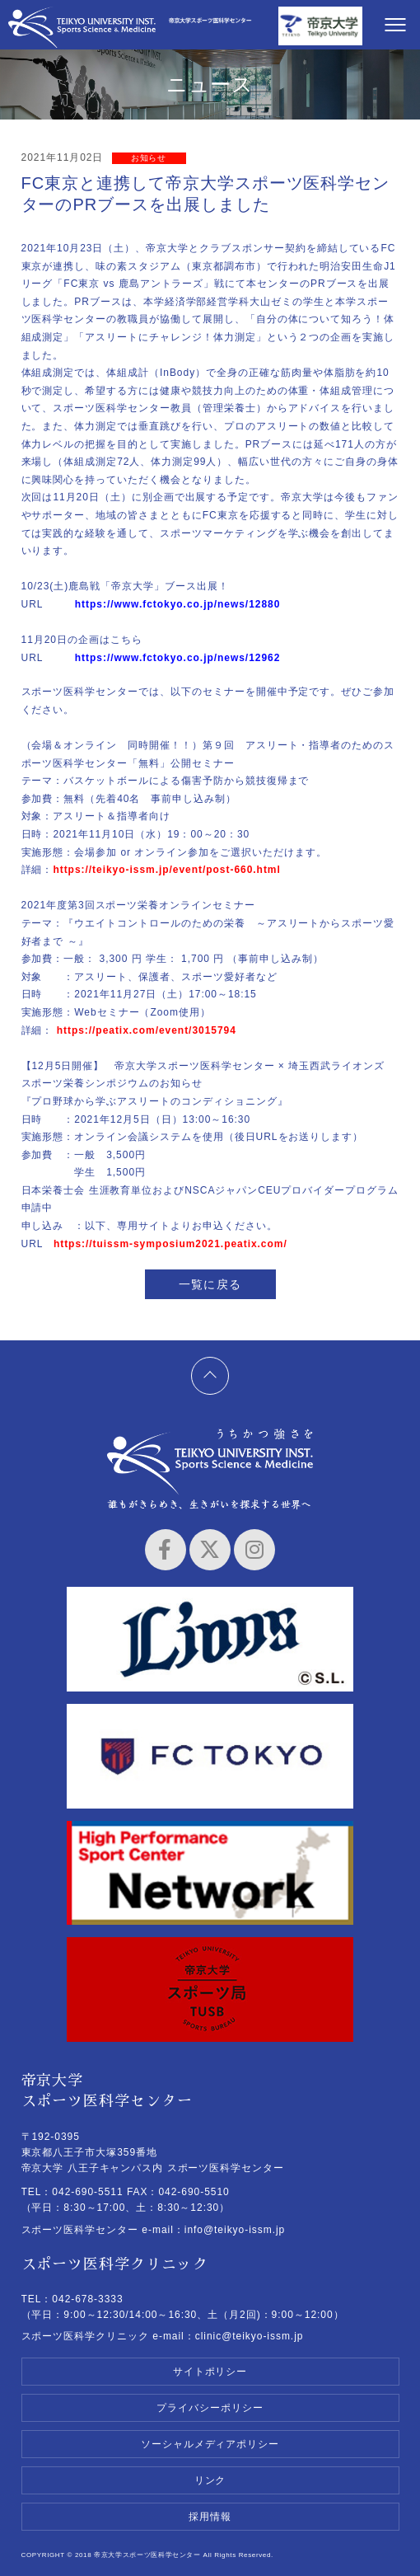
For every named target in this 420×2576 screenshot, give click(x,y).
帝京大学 (320, 27)
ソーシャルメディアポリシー (210, 2444)
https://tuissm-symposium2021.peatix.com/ (170, 1244)
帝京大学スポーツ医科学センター (82, 27)
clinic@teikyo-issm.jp (249, 2336)
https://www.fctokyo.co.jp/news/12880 (178, 604)
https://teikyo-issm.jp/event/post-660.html (166, 869)
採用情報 (210, 2516)
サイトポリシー (210, 2371)
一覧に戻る (210, 1284)
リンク (210, 2480)
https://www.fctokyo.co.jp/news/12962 (178, 658)
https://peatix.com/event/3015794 (146, 1030)
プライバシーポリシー (210, 2408)
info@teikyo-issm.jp (234, 2230)
